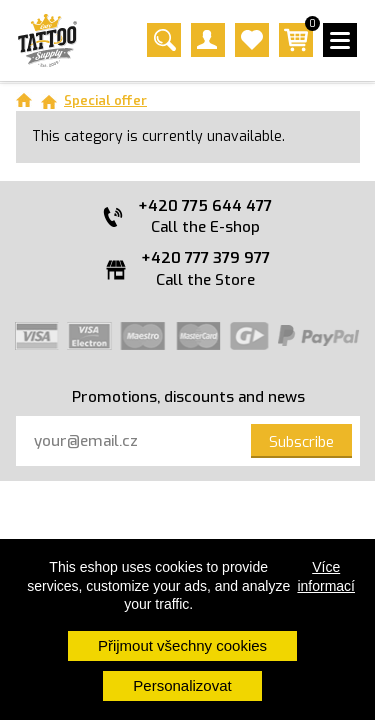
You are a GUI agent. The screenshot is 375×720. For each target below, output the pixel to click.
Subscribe (301, 442)
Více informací (326, 576)
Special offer (105, 100)
